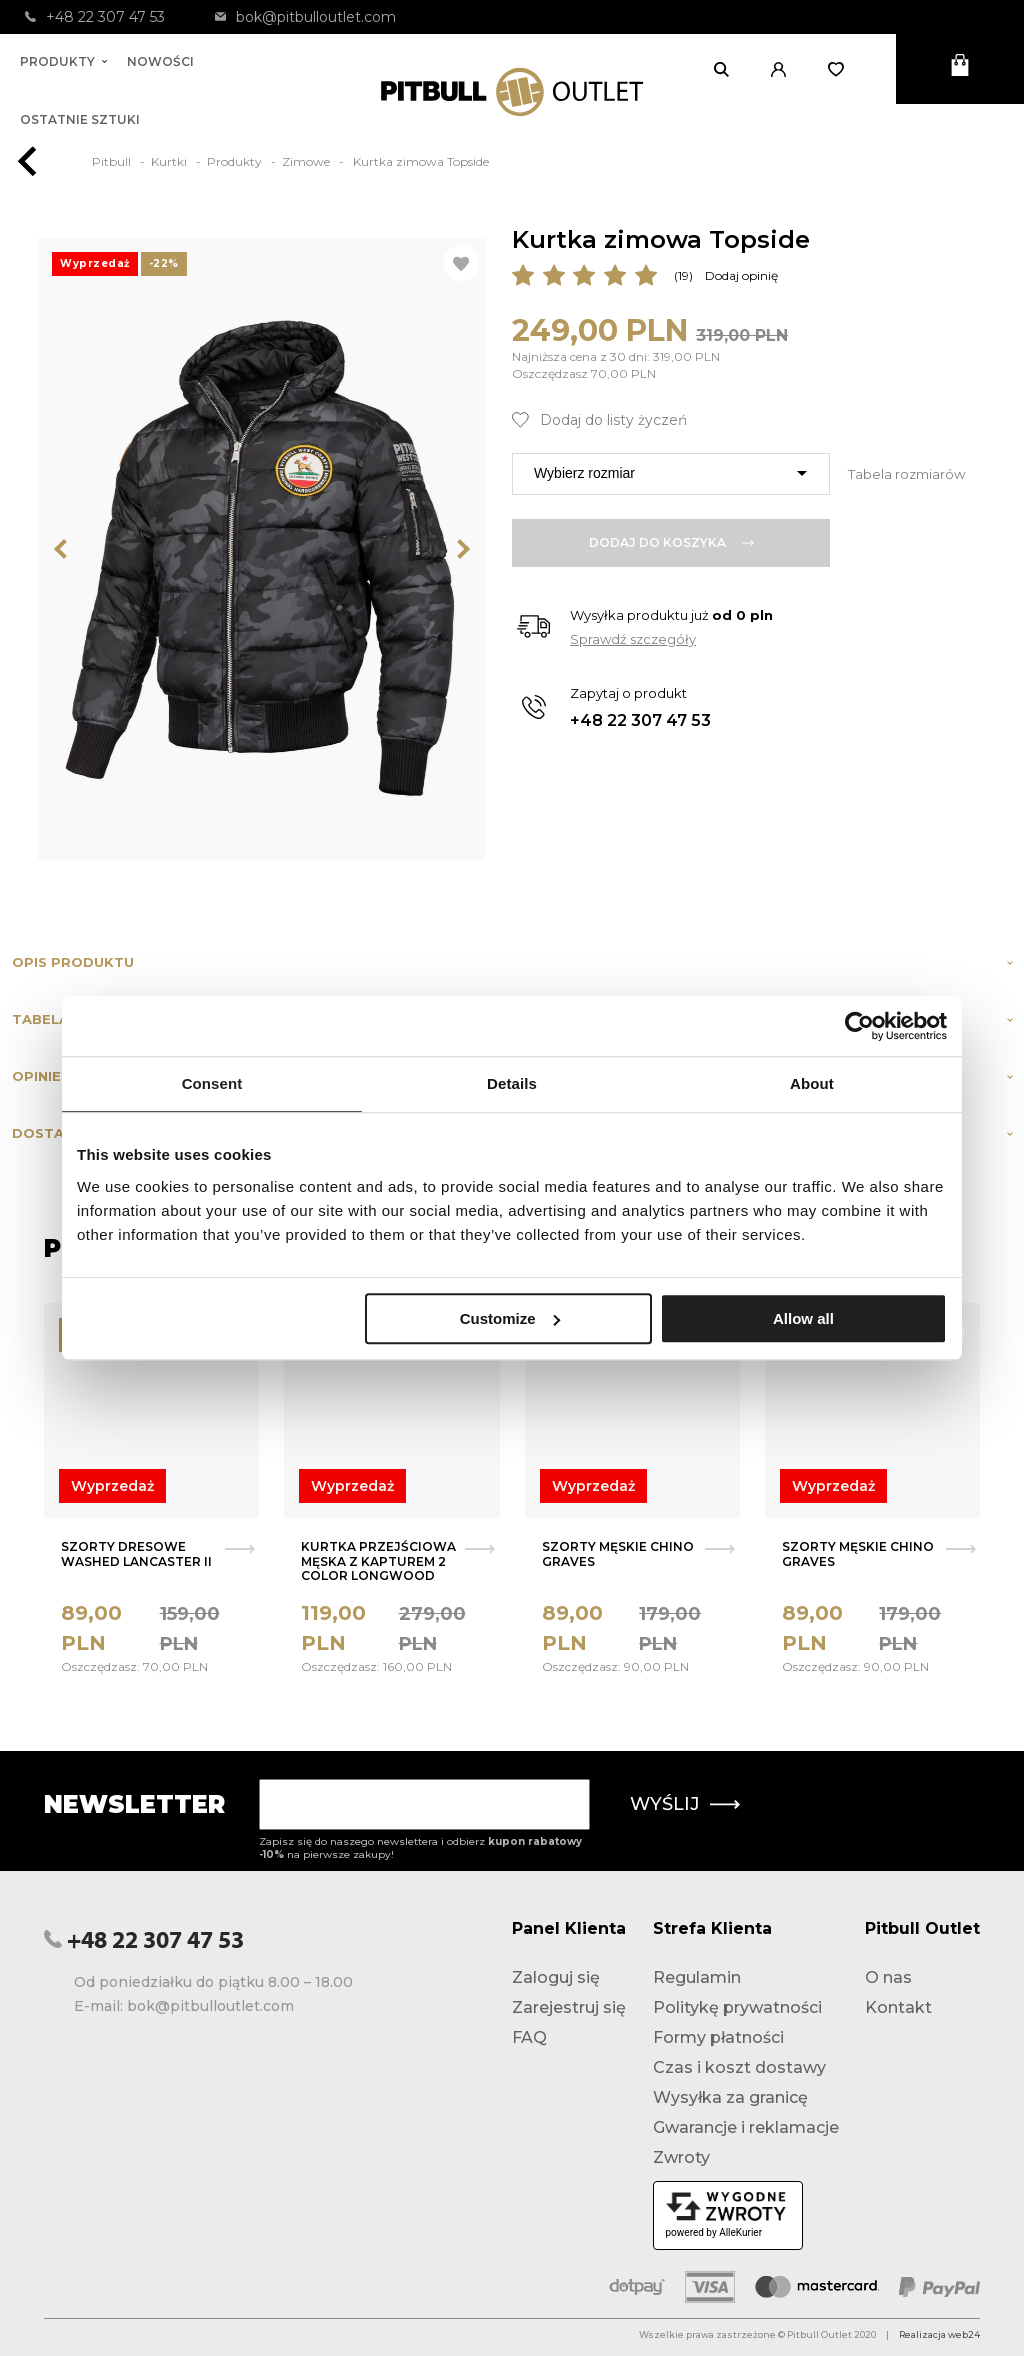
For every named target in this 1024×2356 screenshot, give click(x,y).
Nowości (160, 61)
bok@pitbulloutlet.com (305, 17)
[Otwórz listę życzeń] (842, 69)
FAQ (529, 2037)
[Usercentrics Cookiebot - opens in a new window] (859, 1026)
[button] (784, 69)
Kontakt (898, 2007)
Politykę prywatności (737, 2007)
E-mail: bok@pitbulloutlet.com (184, 2006)
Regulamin (697, 1977)
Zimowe (307, 161)
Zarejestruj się (569, 2007)
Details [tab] (512, 1083)
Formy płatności (718, 2037)
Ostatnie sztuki (80, 119)
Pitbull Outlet (922, 1928)
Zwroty (681, 2157)
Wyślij (685, 1804)
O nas (888, 1977)
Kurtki (170, 161)
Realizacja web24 (939, 2334)
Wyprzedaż (112, 1486)
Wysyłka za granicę (730, 2097)
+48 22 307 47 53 (95, 17)
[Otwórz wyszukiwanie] (727, 69)
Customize (510, 1318)
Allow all (803, 1318)
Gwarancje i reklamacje (746, 2127)
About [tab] (812, 1083)
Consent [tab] (212, 1083)
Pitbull (113, 161)
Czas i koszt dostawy (739, 2067)
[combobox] (671, 474)
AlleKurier (740, 2232)
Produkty (63, 61)
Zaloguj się (556, 1977)
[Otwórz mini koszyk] (960, 69)
